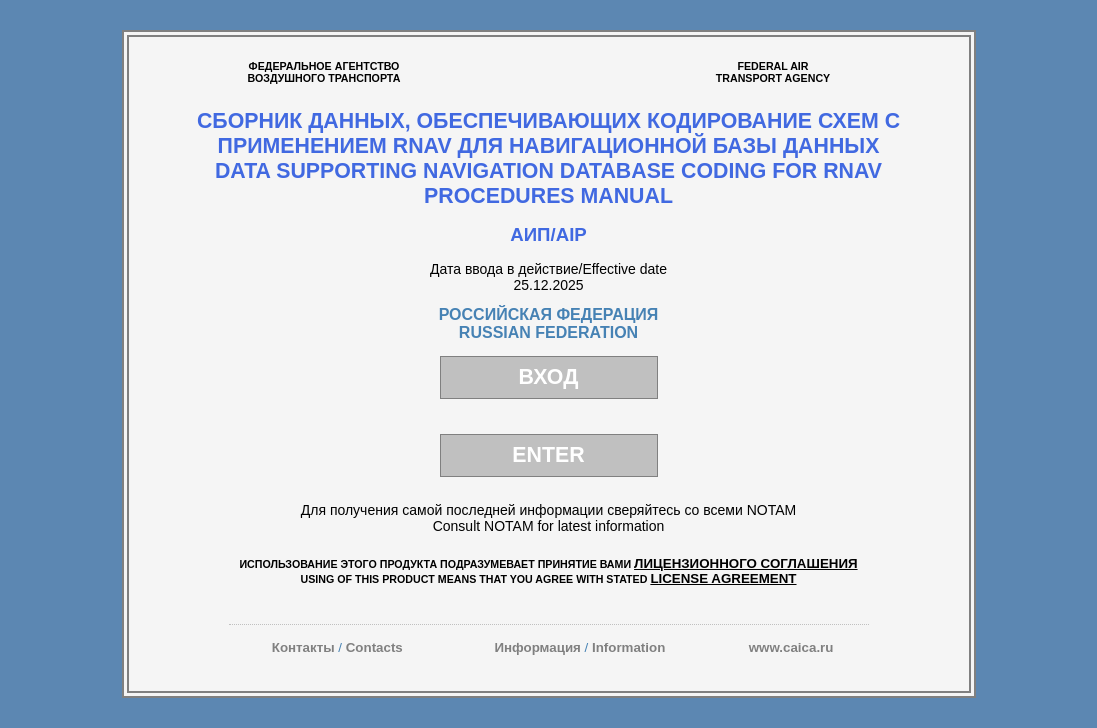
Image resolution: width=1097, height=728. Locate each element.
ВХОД (549, 377)
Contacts (374, 647)
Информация (537, 647)
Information (628, 647)
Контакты (303, 647)
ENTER (548, 455)
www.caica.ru (791, 647)
